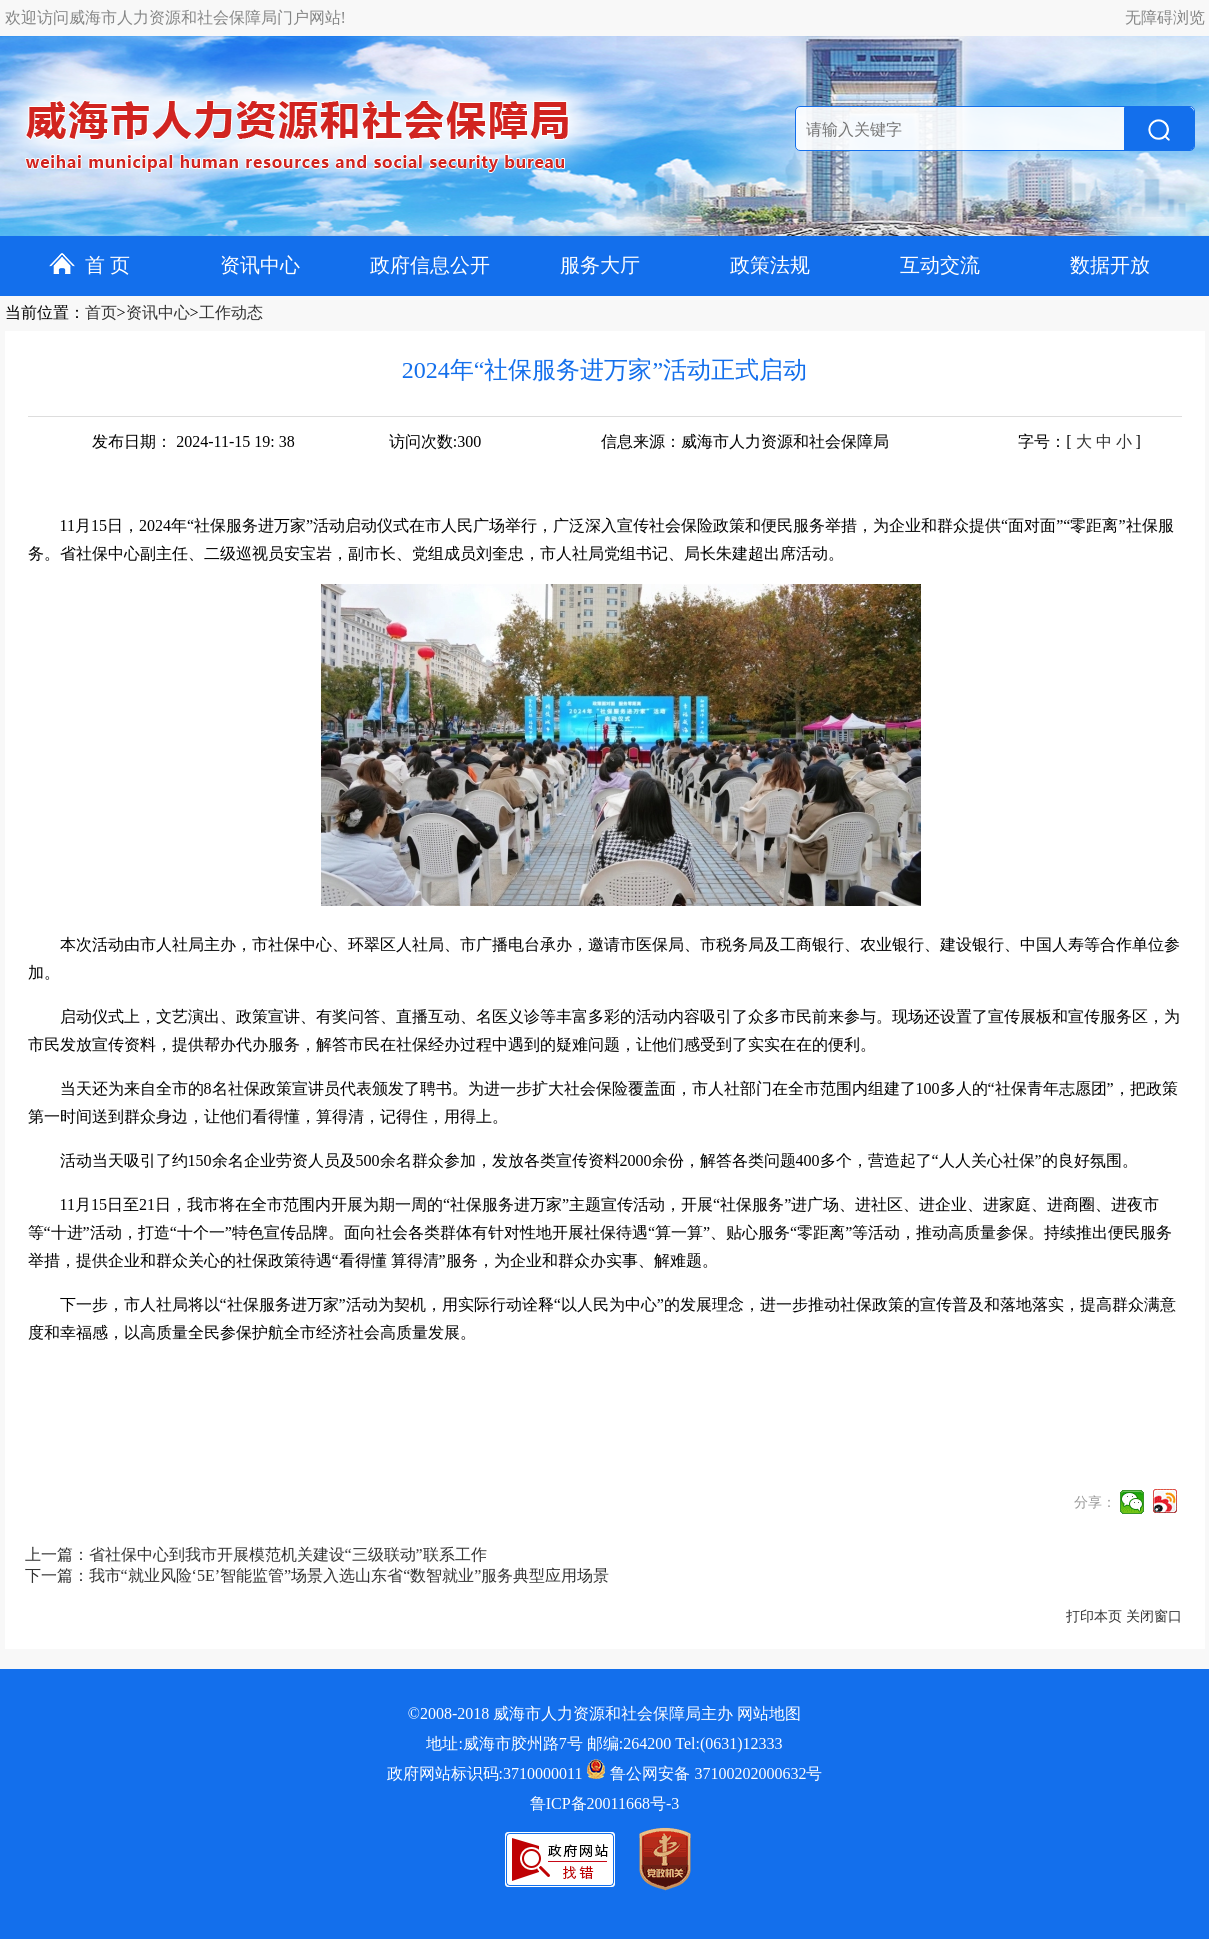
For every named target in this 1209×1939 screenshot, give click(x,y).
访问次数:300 (435, 441)
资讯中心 (260, 265)
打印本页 (1094, 1616)
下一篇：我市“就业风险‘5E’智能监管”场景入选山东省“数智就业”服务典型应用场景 (317, 1575)
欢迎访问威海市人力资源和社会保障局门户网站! (175, 17)
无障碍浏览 (1165, 17)
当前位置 (37, 312)
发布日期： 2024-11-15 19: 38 (193, 441)
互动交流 (940, 265)
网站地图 (769, 1713)
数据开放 (1110, 265)
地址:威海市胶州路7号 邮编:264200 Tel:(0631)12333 (604, 1743)
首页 (101, 312)
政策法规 (770, 265)
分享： (1095, 1502)
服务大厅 (600, 265)
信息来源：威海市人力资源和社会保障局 (745, 441)
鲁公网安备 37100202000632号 (704, 1773)
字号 (1034, 441)
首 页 (89, 265)
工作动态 (231, 312)
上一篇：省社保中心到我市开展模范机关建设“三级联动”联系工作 (256, 1554)
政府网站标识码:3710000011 (485, 1773)
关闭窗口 (1154, 1616)
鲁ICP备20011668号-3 (605, 1803)
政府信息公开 (430, 265)
